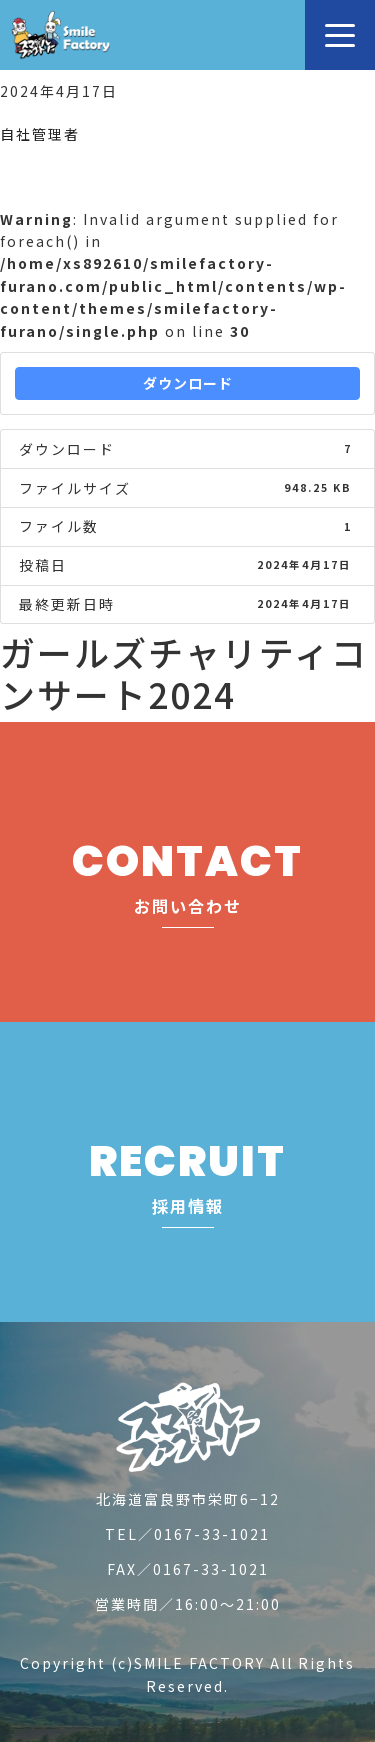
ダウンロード (188, 383)
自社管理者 (40, 134)
